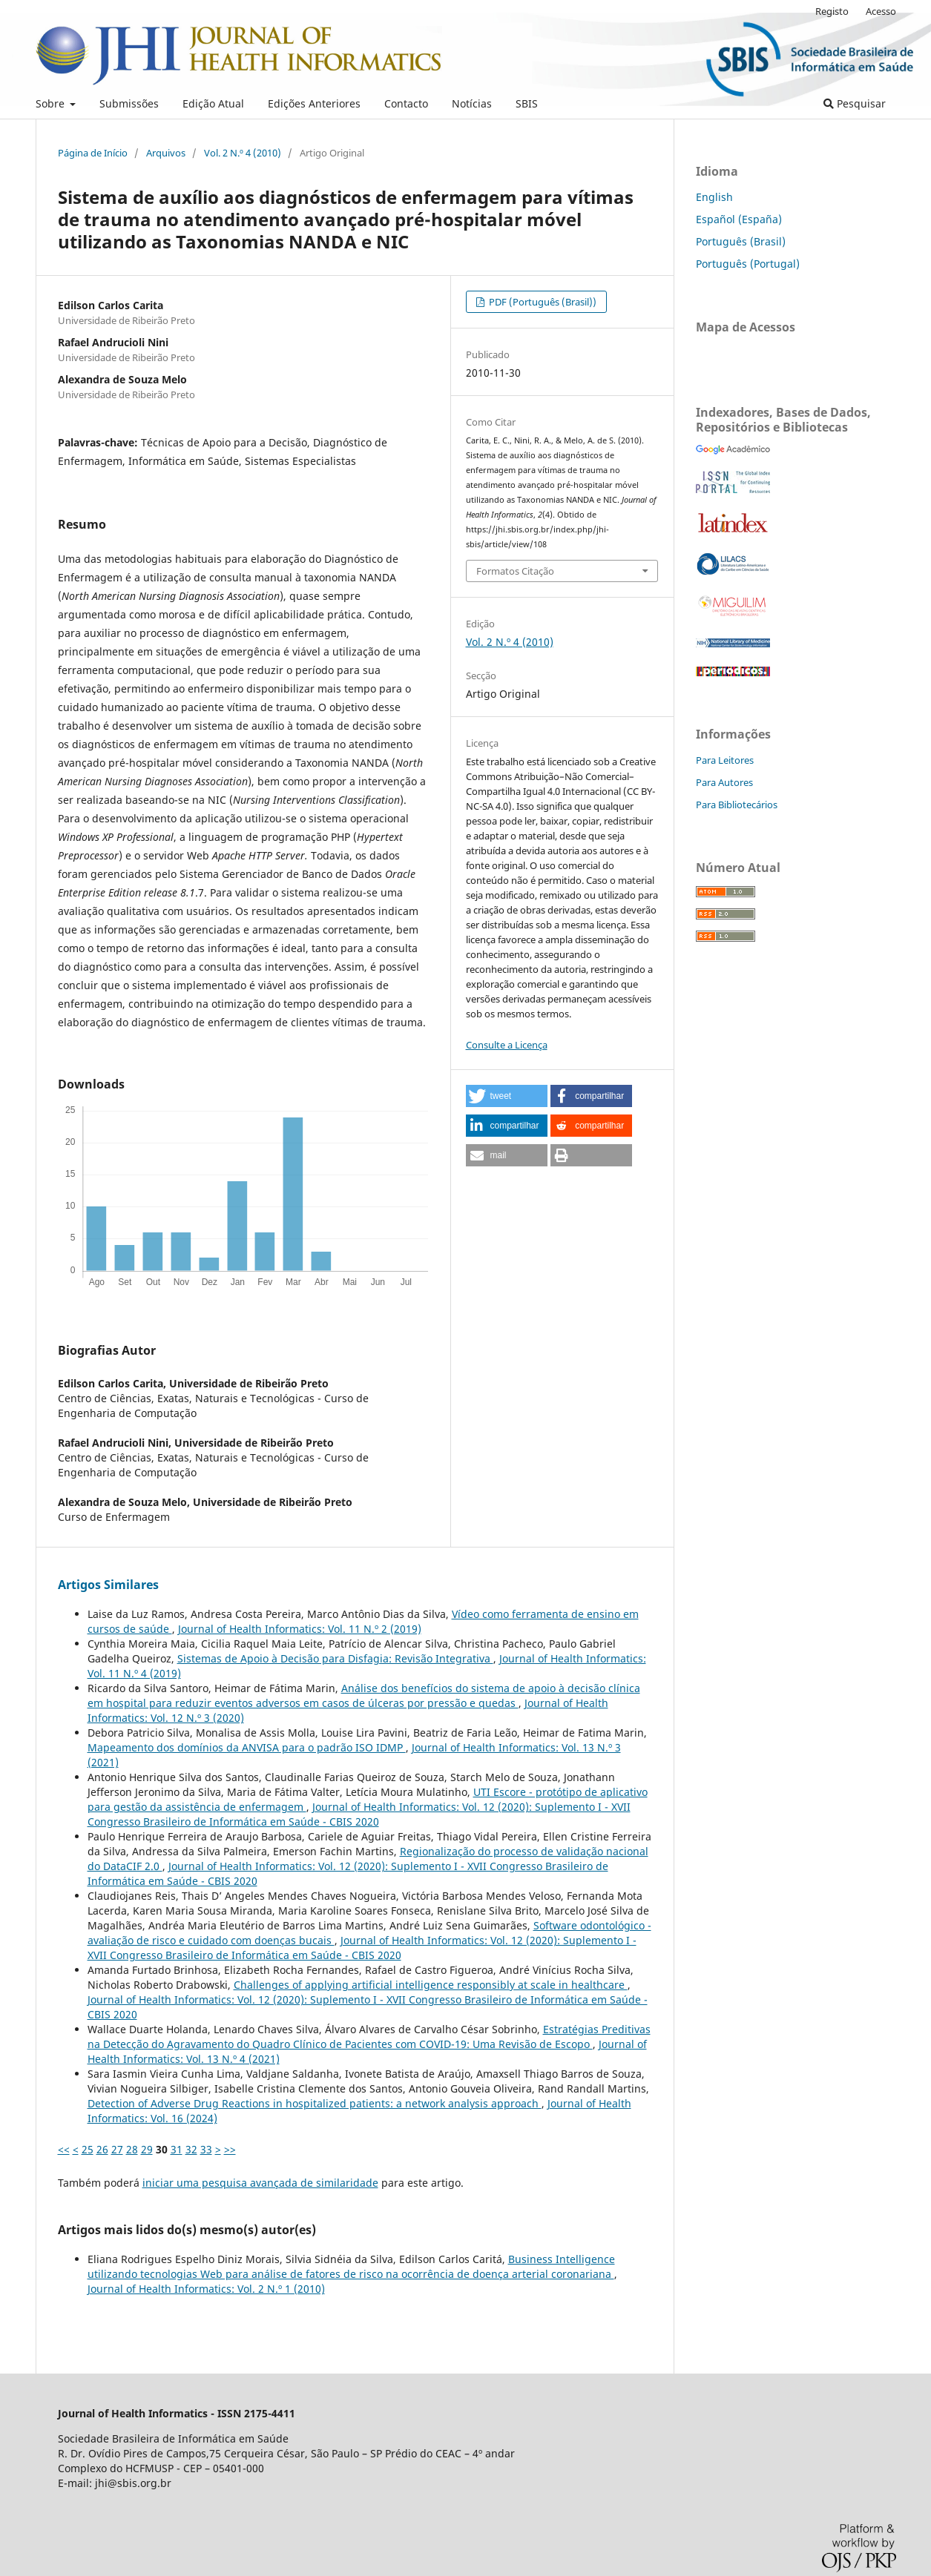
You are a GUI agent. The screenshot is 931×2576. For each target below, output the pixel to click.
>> (230, 2149)
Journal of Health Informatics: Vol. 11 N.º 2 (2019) (299, 1629)
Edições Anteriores (314, 103)
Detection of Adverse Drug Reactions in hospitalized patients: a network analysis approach (315, 2103)
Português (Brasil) (741, 241)
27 (117, 2149)
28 (132, 2149)
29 (147, 2149)
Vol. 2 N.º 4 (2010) (242, 152)
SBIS (527, 103)
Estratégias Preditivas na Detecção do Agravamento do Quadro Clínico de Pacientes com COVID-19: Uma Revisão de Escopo (369, 2036)
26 (102, 2149)
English (714, 197)
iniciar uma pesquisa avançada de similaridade (260, 2183)
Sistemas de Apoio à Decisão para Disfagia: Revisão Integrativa (335, 1658)
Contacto (406, 103)
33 (206, 2149)
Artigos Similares (108, 1584)
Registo (832, 11)
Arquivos (165, 152)
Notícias (472, 103)
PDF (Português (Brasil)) (541, 301)
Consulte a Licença (506, 1044)
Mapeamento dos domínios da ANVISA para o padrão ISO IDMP (247, 1747)
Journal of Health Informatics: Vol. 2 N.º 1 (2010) (206, 2289)
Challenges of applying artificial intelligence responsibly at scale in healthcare (431, 1985)
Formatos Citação (515, 571)
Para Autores (724, 782)
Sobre (52, 103)
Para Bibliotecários (736, 804)
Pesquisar (854, 103)
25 (87, 2149)
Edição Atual (213, 103)
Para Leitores (725, 760)
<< (64, 2149)
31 (176, 2149)
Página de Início (93, 152)
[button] (506, 1096)
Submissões (129, 103)
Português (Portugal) (748, 264)
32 (191, 2149)
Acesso (881, 11)
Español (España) (739, 219)
